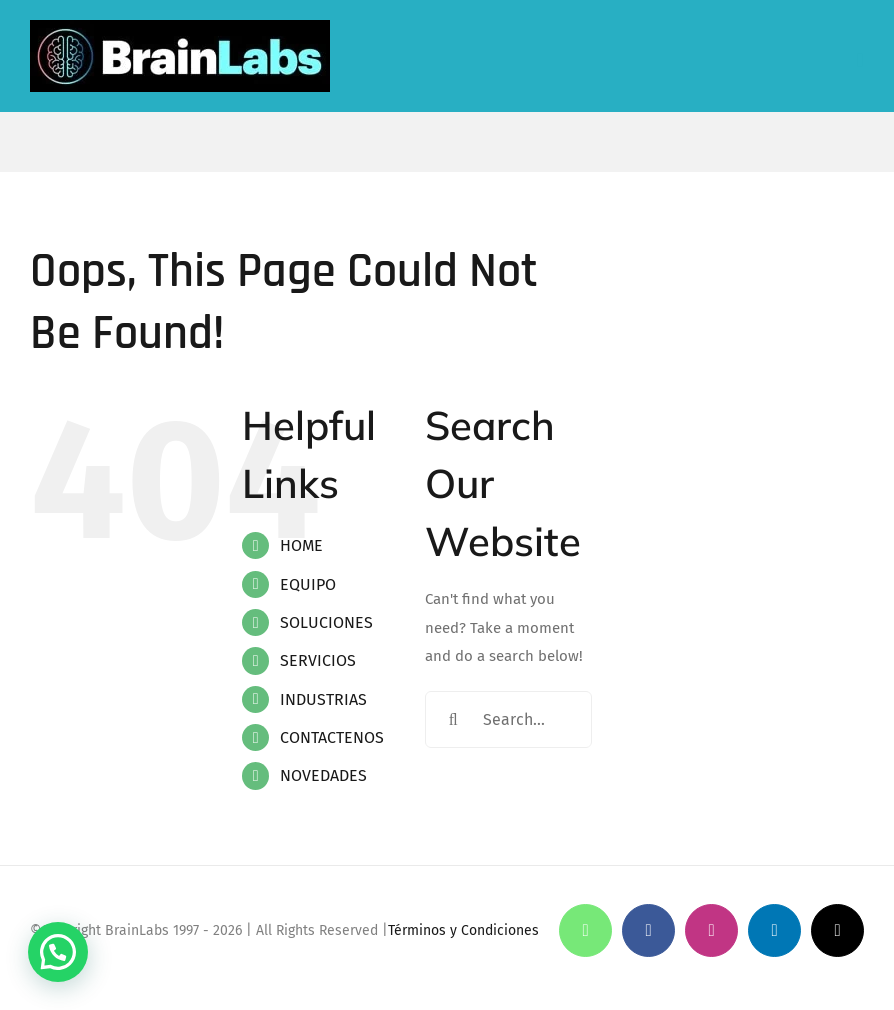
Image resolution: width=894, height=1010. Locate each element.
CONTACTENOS (332, 737)
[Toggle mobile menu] (860, 60)
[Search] (453, 719)
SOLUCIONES (326, 622)
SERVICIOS (318, 660)
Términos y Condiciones (463, 930)
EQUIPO (308, 584)
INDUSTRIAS (323, 699)
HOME (301, 545)
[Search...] (508, 719)
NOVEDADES (323, 775)
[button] (58, 952)
